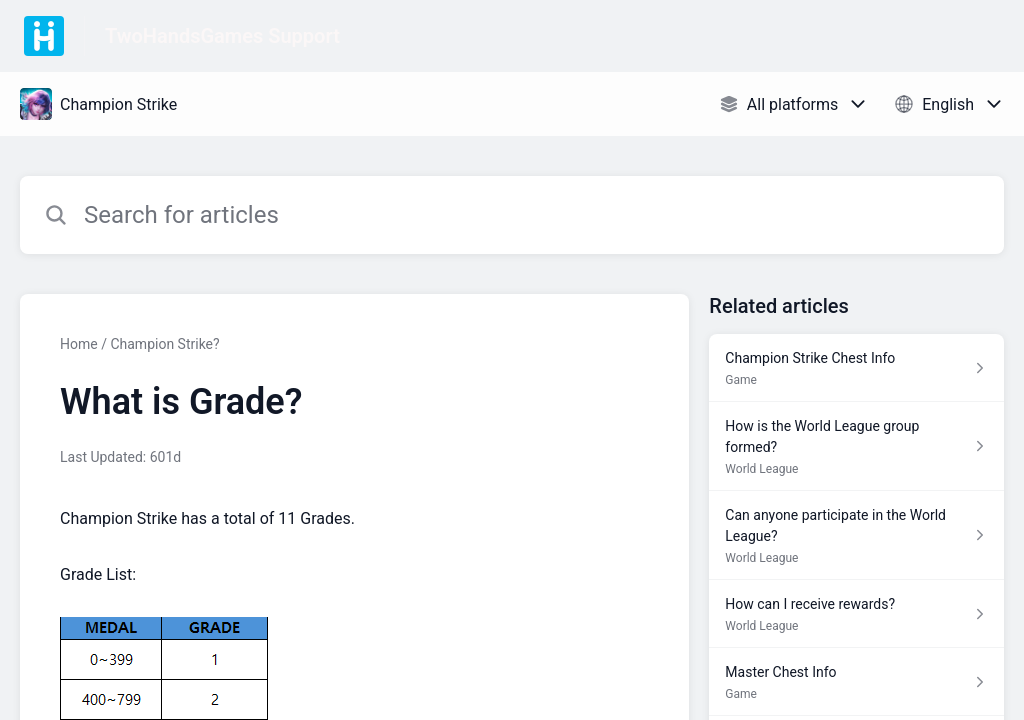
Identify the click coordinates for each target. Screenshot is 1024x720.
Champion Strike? (164, 344)
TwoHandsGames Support (222, 36)
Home (79, 344)
